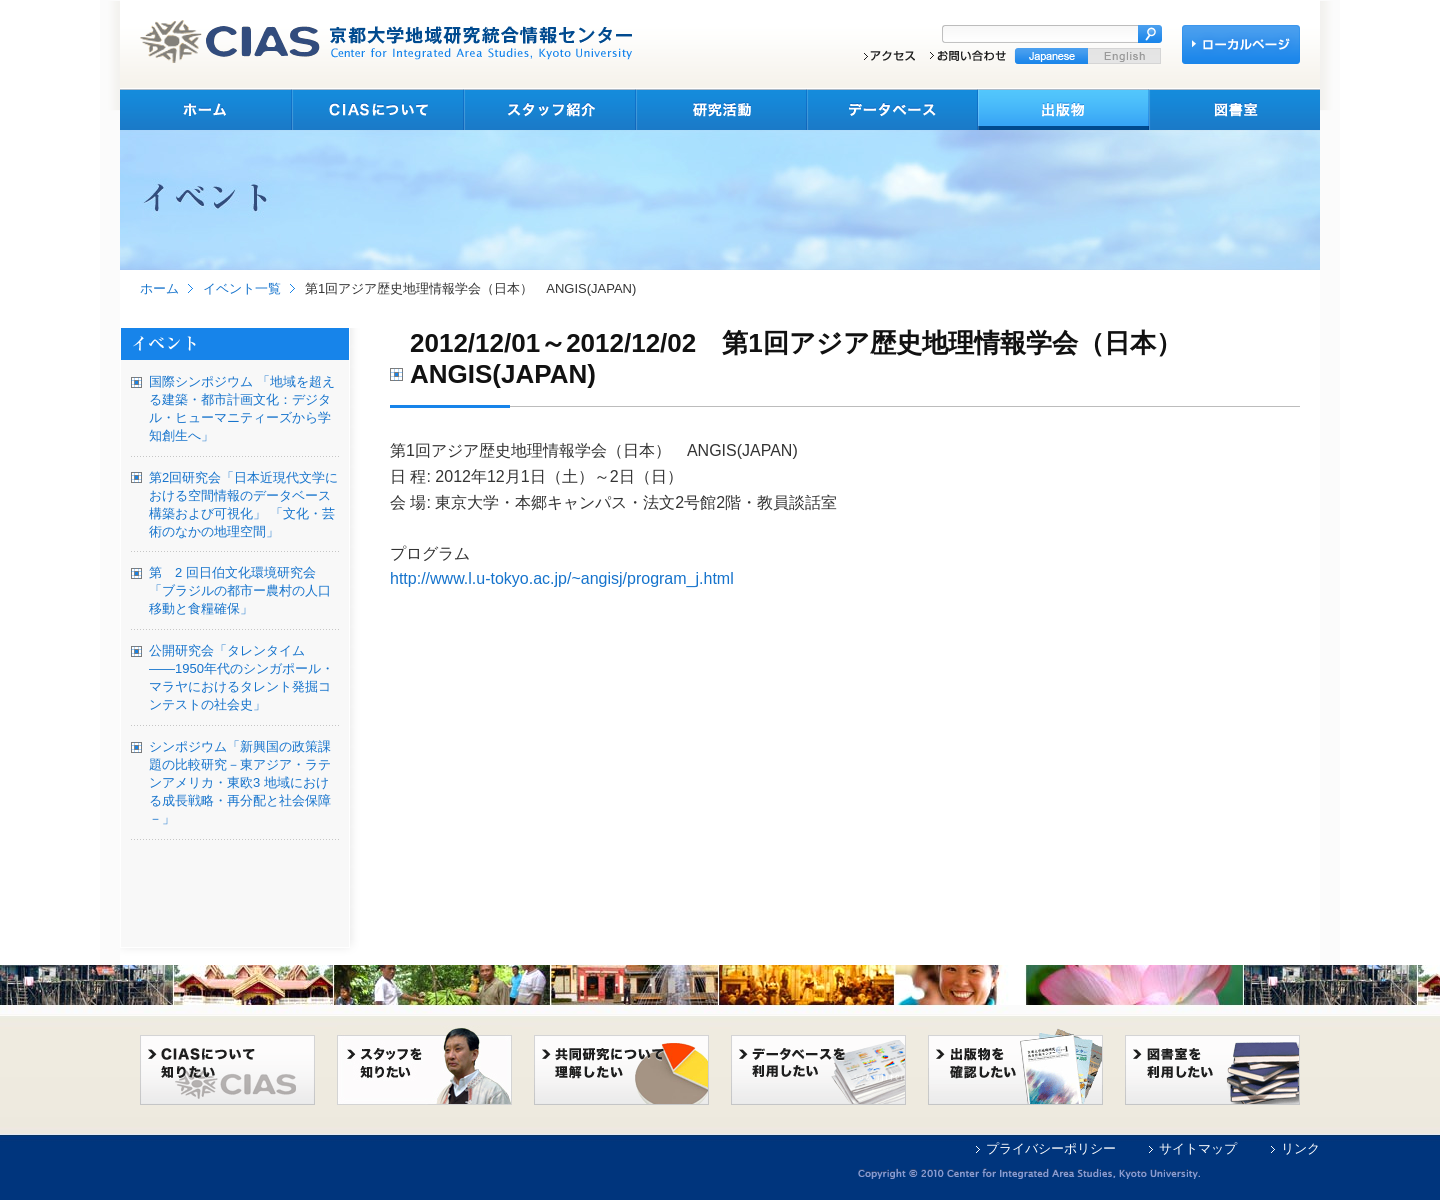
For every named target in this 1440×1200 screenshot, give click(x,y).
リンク (1300, 1148)
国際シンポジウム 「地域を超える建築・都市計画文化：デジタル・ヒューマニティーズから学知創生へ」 (242, 408)
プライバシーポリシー (1051, 1148)
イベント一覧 (242, 288)
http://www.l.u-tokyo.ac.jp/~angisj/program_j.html (562, 578)
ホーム (159, 288)
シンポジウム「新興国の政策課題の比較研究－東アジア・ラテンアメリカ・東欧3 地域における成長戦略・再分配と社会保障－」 (240, 782)
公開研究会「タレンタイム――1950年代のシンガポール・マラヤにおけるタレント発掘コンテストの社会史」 (241, 677)
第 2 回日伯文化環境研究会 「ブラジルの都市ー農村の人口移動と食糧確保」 (240, 590)
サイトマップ (1198, 1148)
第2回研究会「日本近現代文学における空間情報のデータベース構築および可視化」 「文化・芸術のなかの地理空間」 (243, 504)
